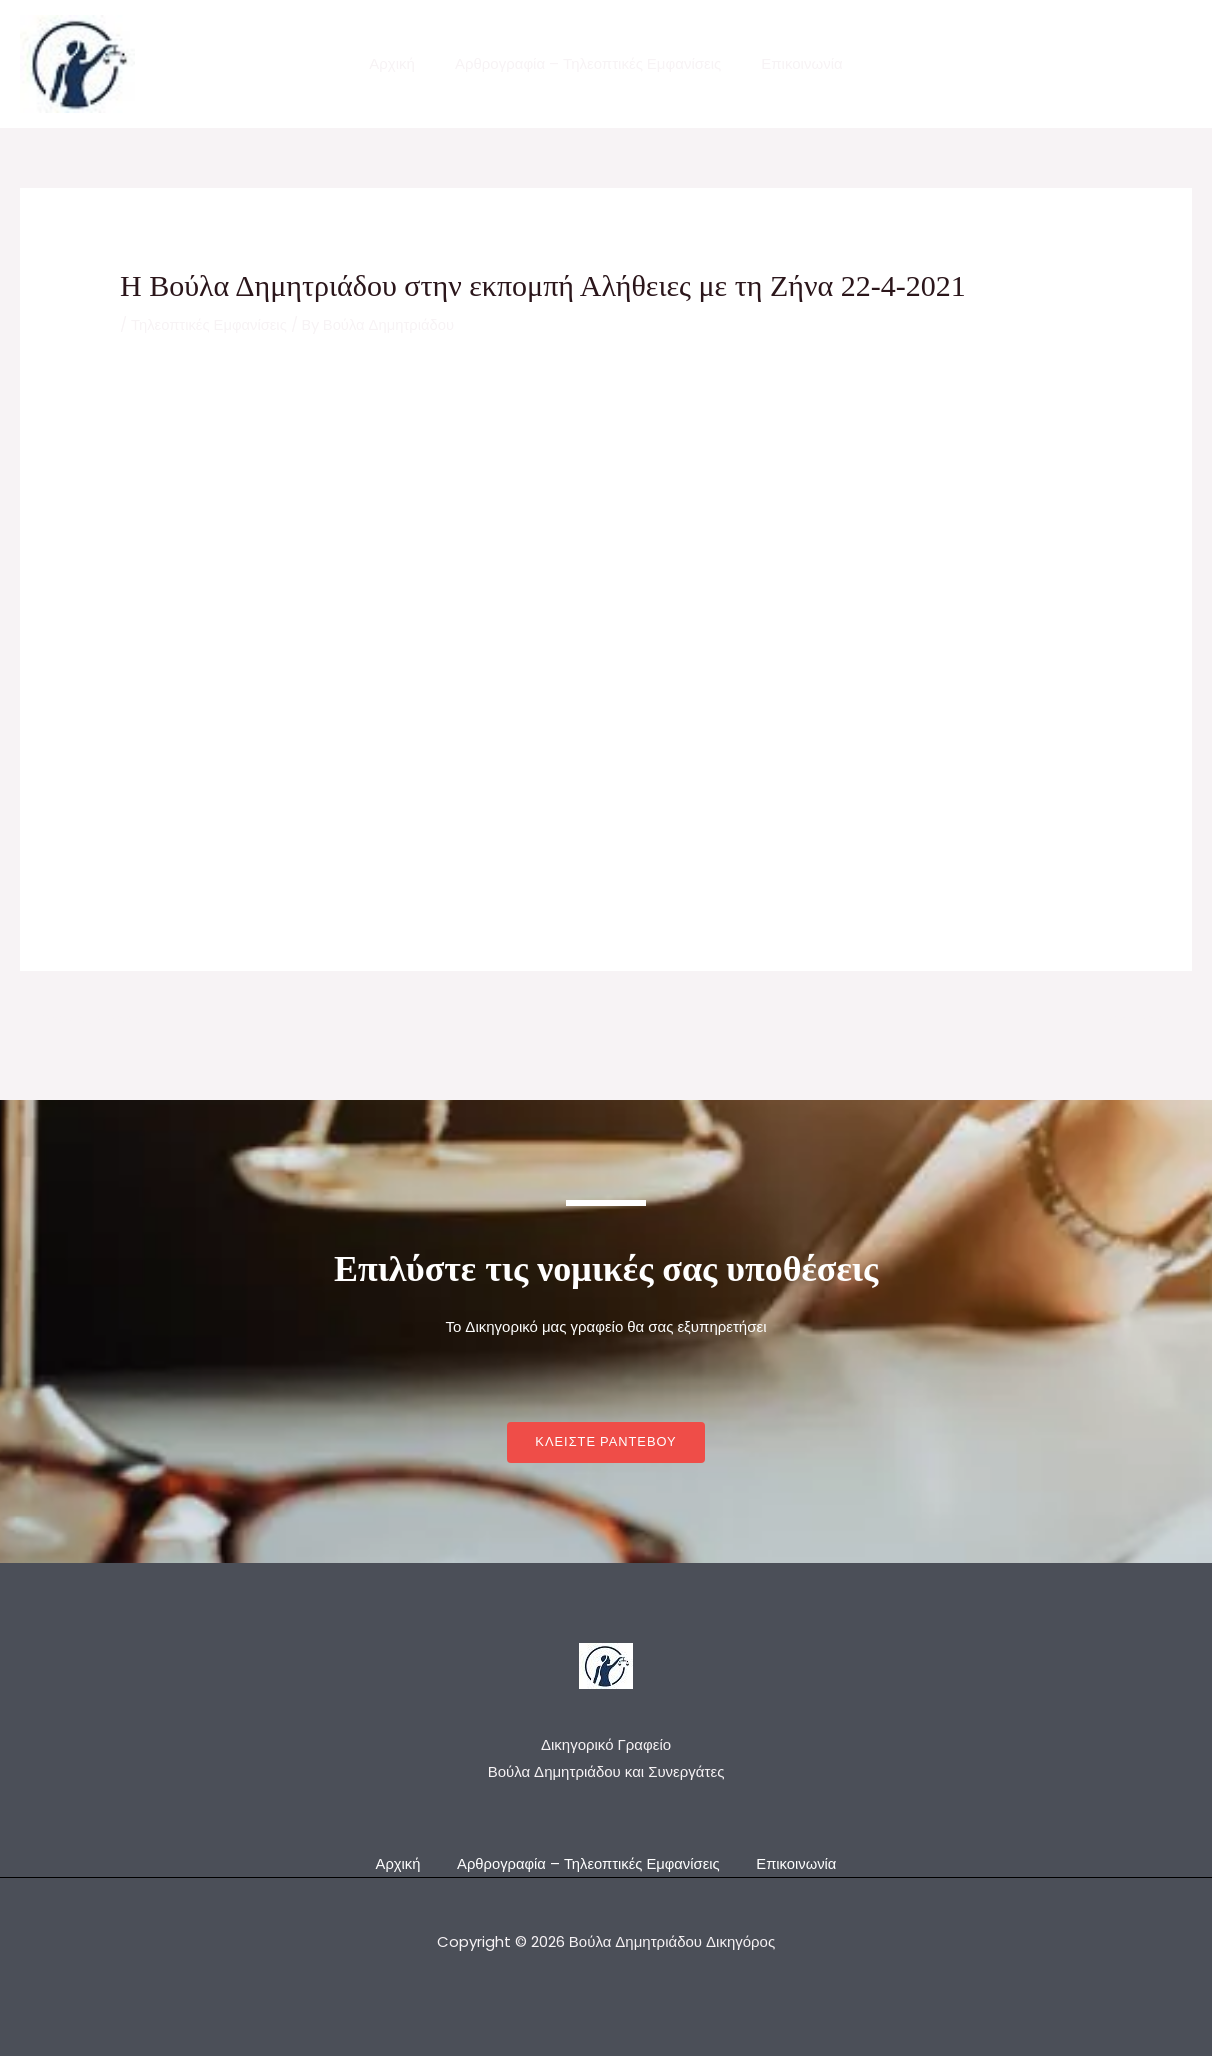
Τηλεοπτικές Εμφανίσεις (210, 324)
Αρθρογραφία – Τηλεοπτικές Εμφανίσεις (588, 63)
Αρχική (402, 63)
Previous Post (81, 1018)
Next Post (1144, 1018)
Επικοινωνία (791, 63)
